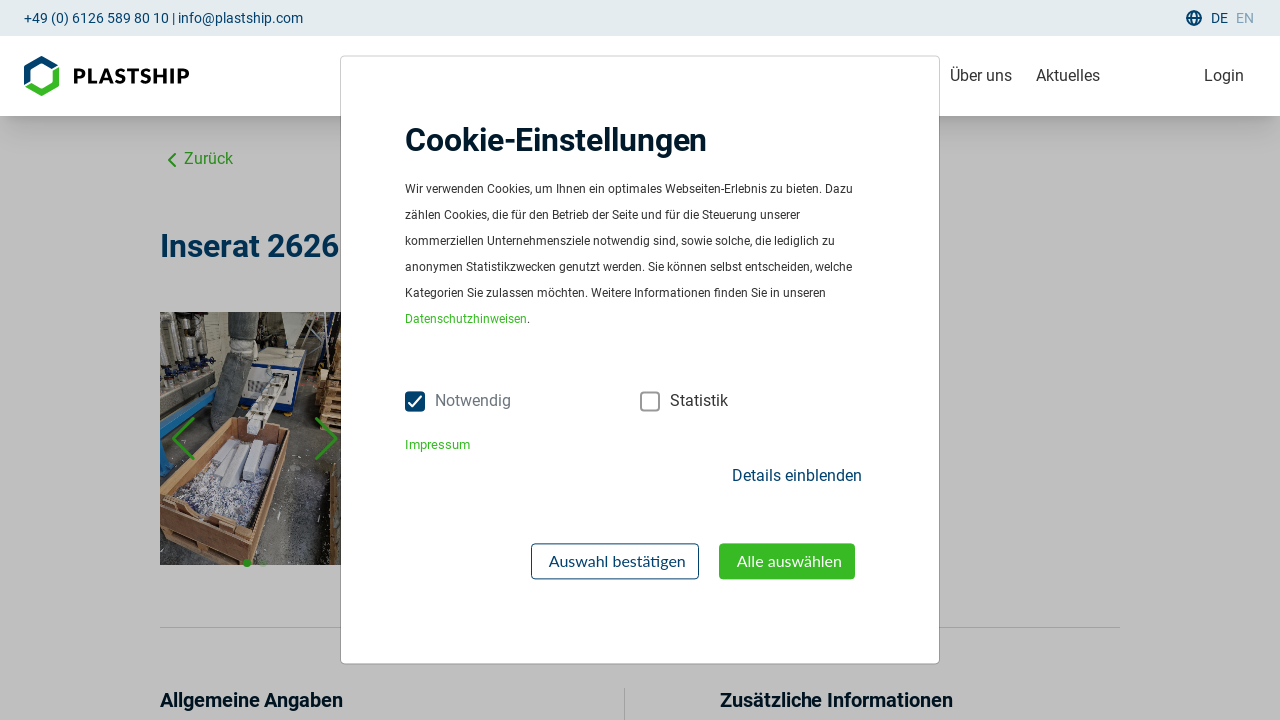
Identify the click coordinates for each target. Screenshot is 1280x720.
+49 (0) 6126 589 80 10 (96, 18)
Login (1224, 75)
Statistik (699, 401)
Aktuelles (1068, 75)
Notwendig (473, 401)
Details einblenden (797, 475)
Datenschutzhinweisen (466, 320)
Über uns (981, 75)
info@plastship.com (240, 18)
